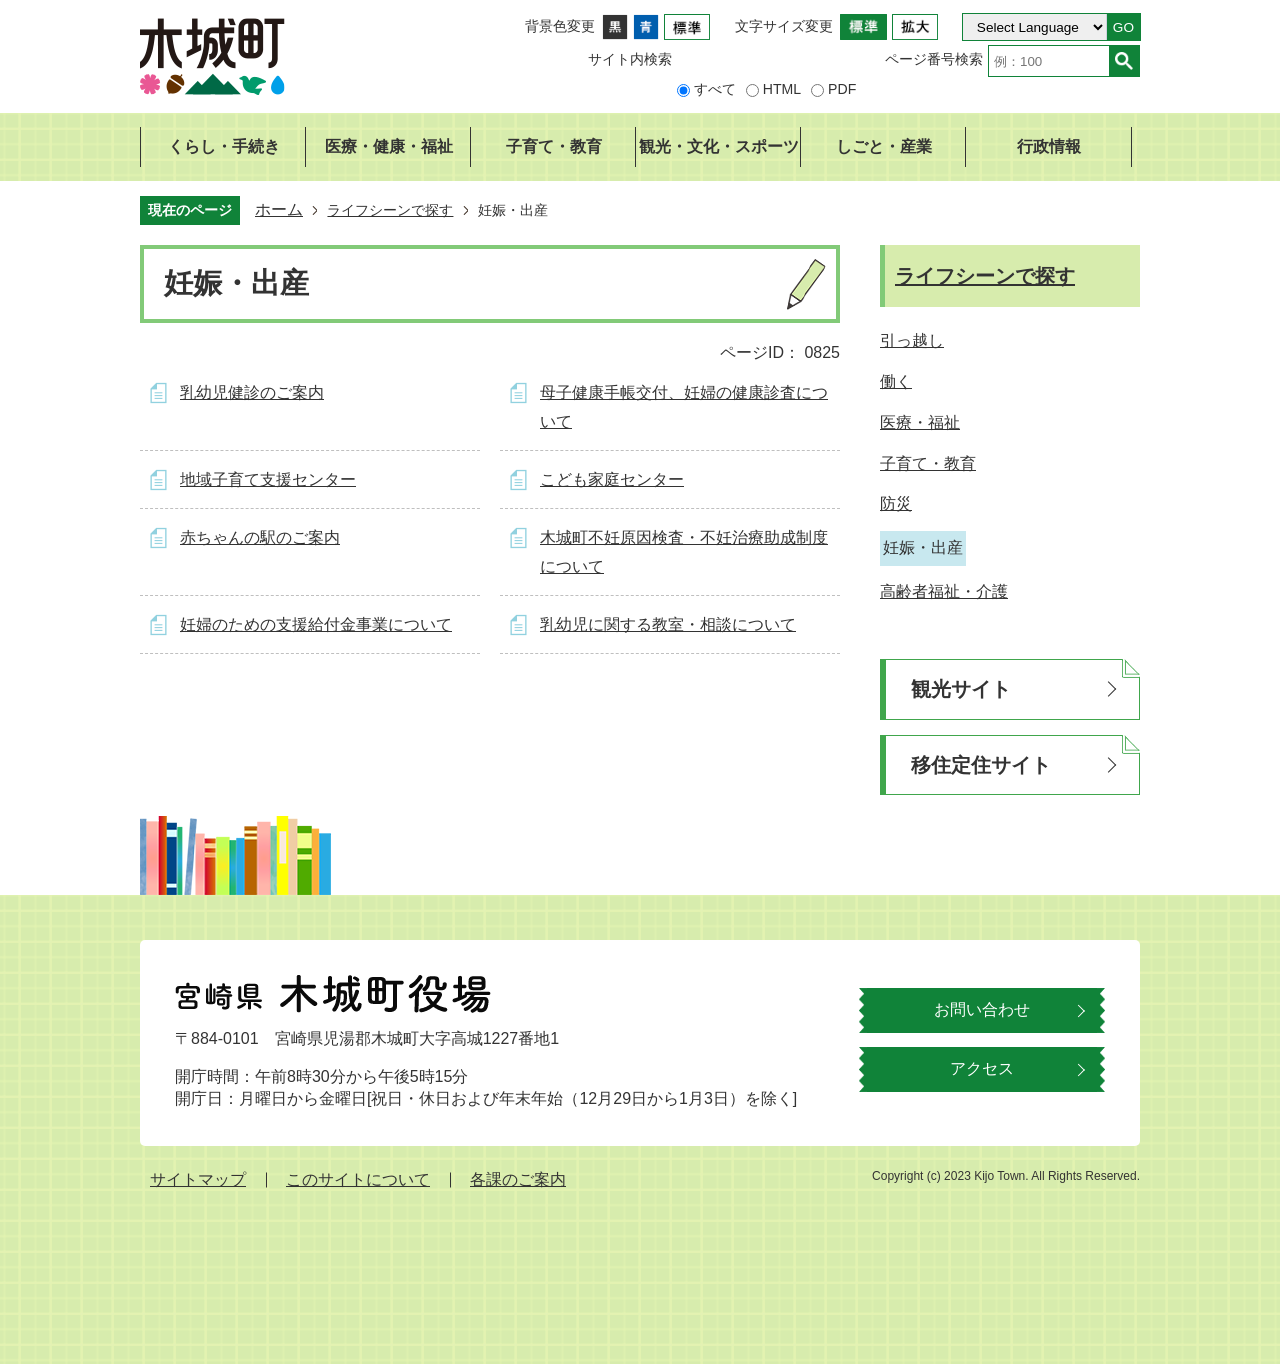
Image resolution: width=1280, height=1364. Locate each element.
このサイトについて (358, 1179)
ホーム (279, 209)
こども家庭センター (612, 479)
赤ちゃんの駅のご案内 (260, 537)
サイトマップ (198, 1179)
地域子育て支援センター (268, 479)
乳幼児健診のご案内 (252, 392)
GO (1123, 27)
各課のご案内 (518, 1179)
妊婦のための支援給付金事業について (316, 624)
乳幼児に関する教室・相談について (668, 624)
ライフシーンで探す (390, 210)
